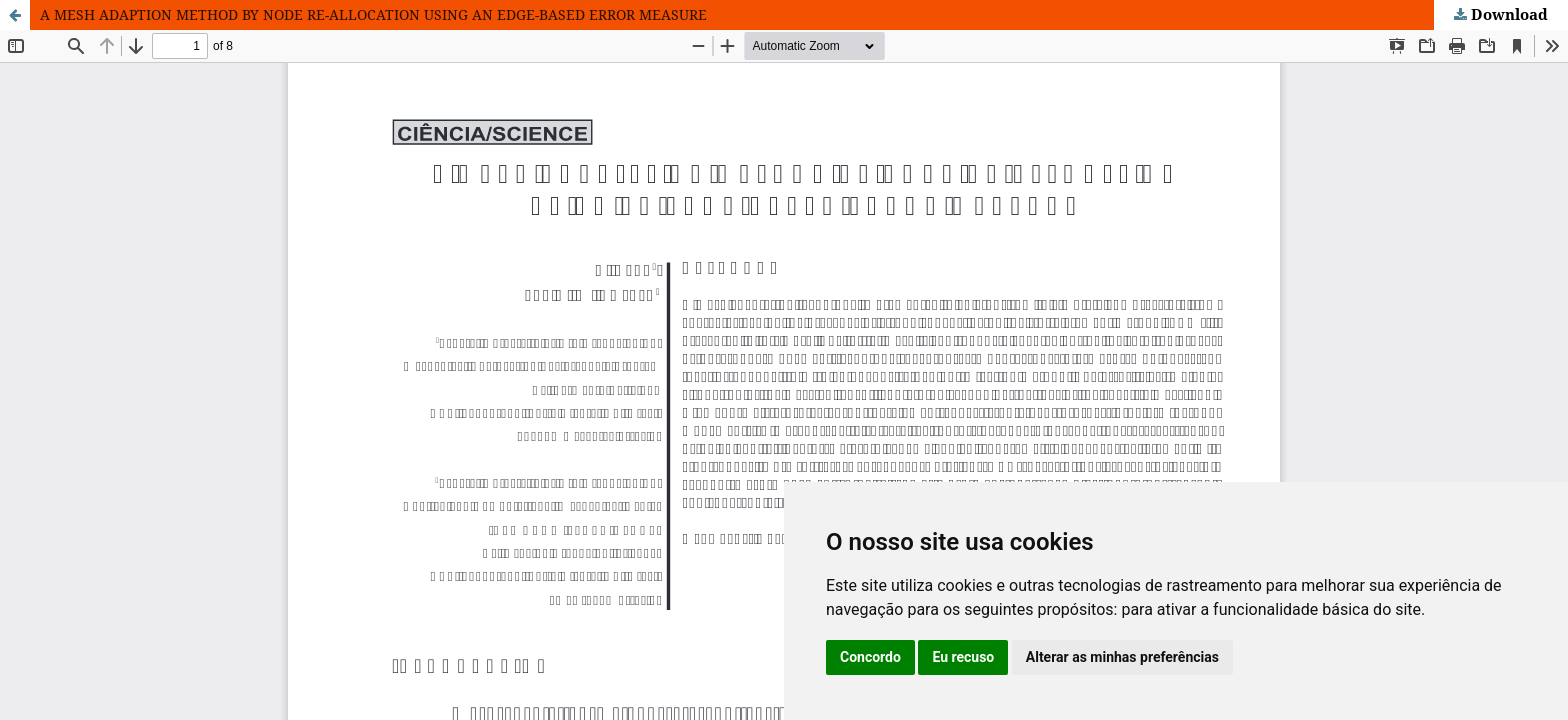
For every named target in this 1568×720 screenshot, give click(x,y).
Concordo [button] (870, 657)
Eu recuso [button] (963, 657)
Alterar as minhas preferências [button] (1122, 657)
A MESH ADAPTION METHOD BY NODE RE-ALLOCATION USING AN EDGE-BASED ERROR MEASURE (373, 14)
